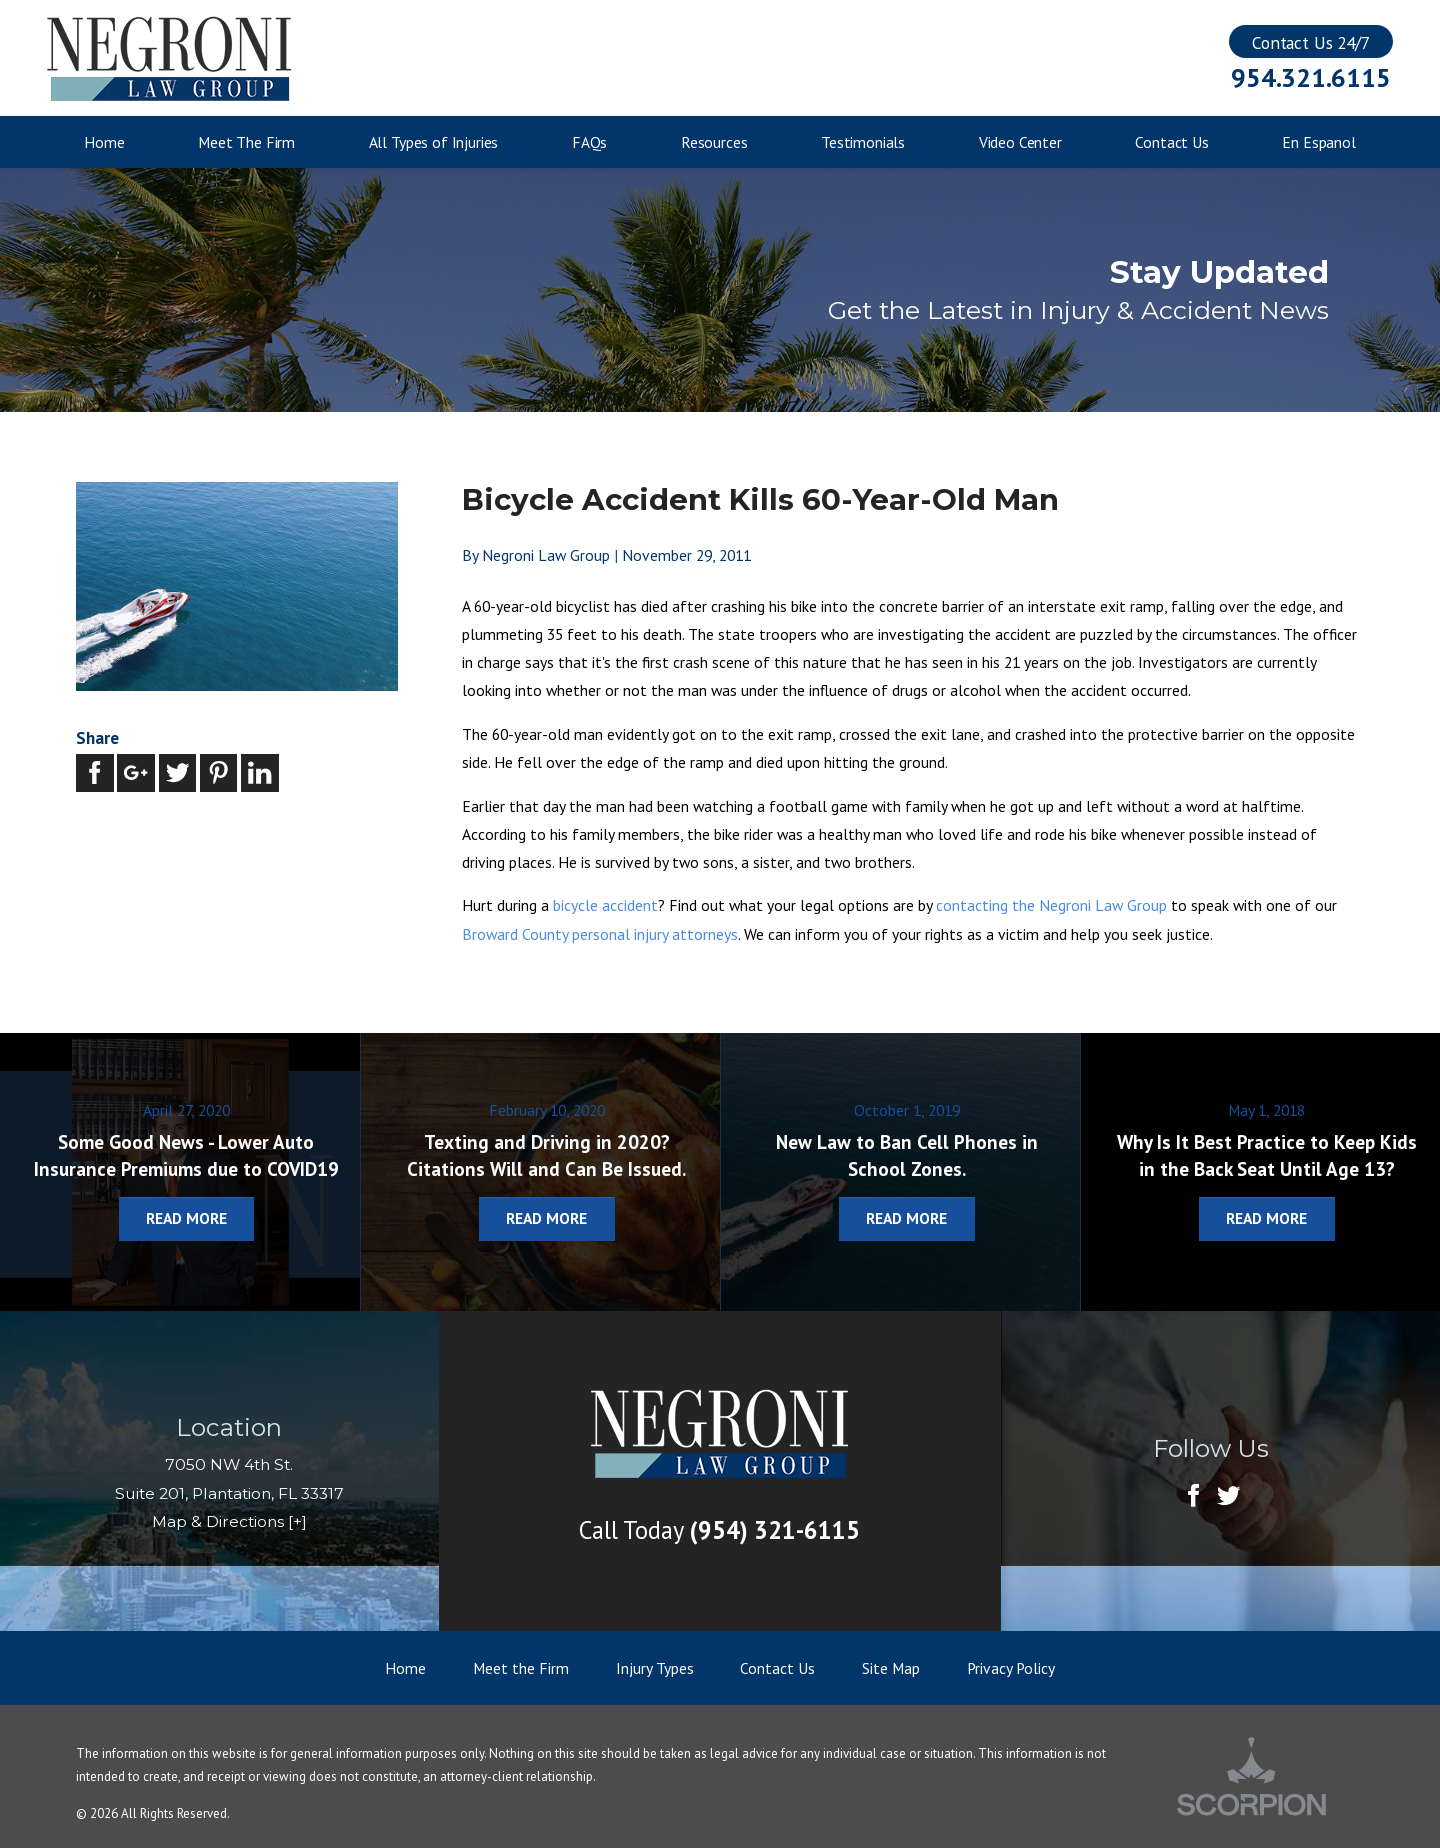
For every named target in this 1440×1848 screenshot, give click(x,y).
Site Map (891, 1668)
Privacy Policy (1011, 1668)
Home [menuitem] (104, 142)
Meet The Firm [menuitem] (246, 142)
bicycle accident (605, 905)
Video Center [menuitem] (1020, 142)
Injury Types (655, 1668)
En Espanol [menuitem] (1318, 142)
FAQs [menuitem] (589, 142)
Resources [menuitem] (714, 142)
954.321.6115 (1310, 78)
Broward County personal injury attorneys (600, 934)
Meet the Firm (521, 1668)
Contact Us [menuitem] (1171, 142)
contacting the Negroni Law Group (1051, 905)
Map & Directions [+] (229, 1521)
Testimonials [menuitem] (863, 142)
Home (405, 1668)
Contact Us (777, 1668)
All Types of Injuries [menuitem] (434, 142)
